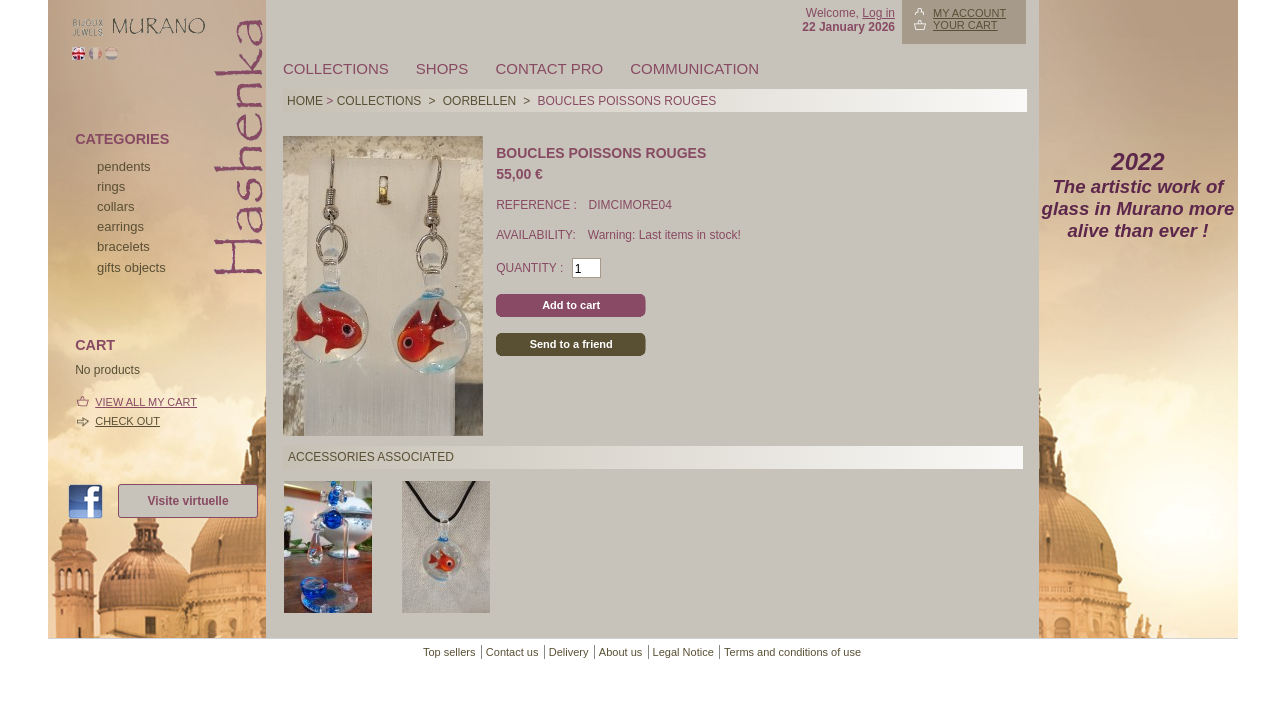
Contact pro (549, 68)
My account (969, 13)
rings (111, 186)
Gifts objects (131, 267)
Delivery (569, 652)
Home (305, 101)
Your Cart (965, 25)
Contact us (512, 652)
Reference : (538, 205)
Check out (127, 421)
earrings (120, 226)
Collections (336, 68)
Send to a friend (571, 344)
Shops (442, 68)
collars (116, 206)
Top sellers (449, 652)
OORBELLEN (479, 101)
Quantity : (529, 268)
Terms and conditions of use (792, 652)
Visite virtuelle (187, 501)
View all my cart (146, 402)
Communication (694, 68)
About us (620, 652)
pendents (124, 166)
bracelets (123, 246)
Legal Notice (683, 652)
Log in (878, 13)
